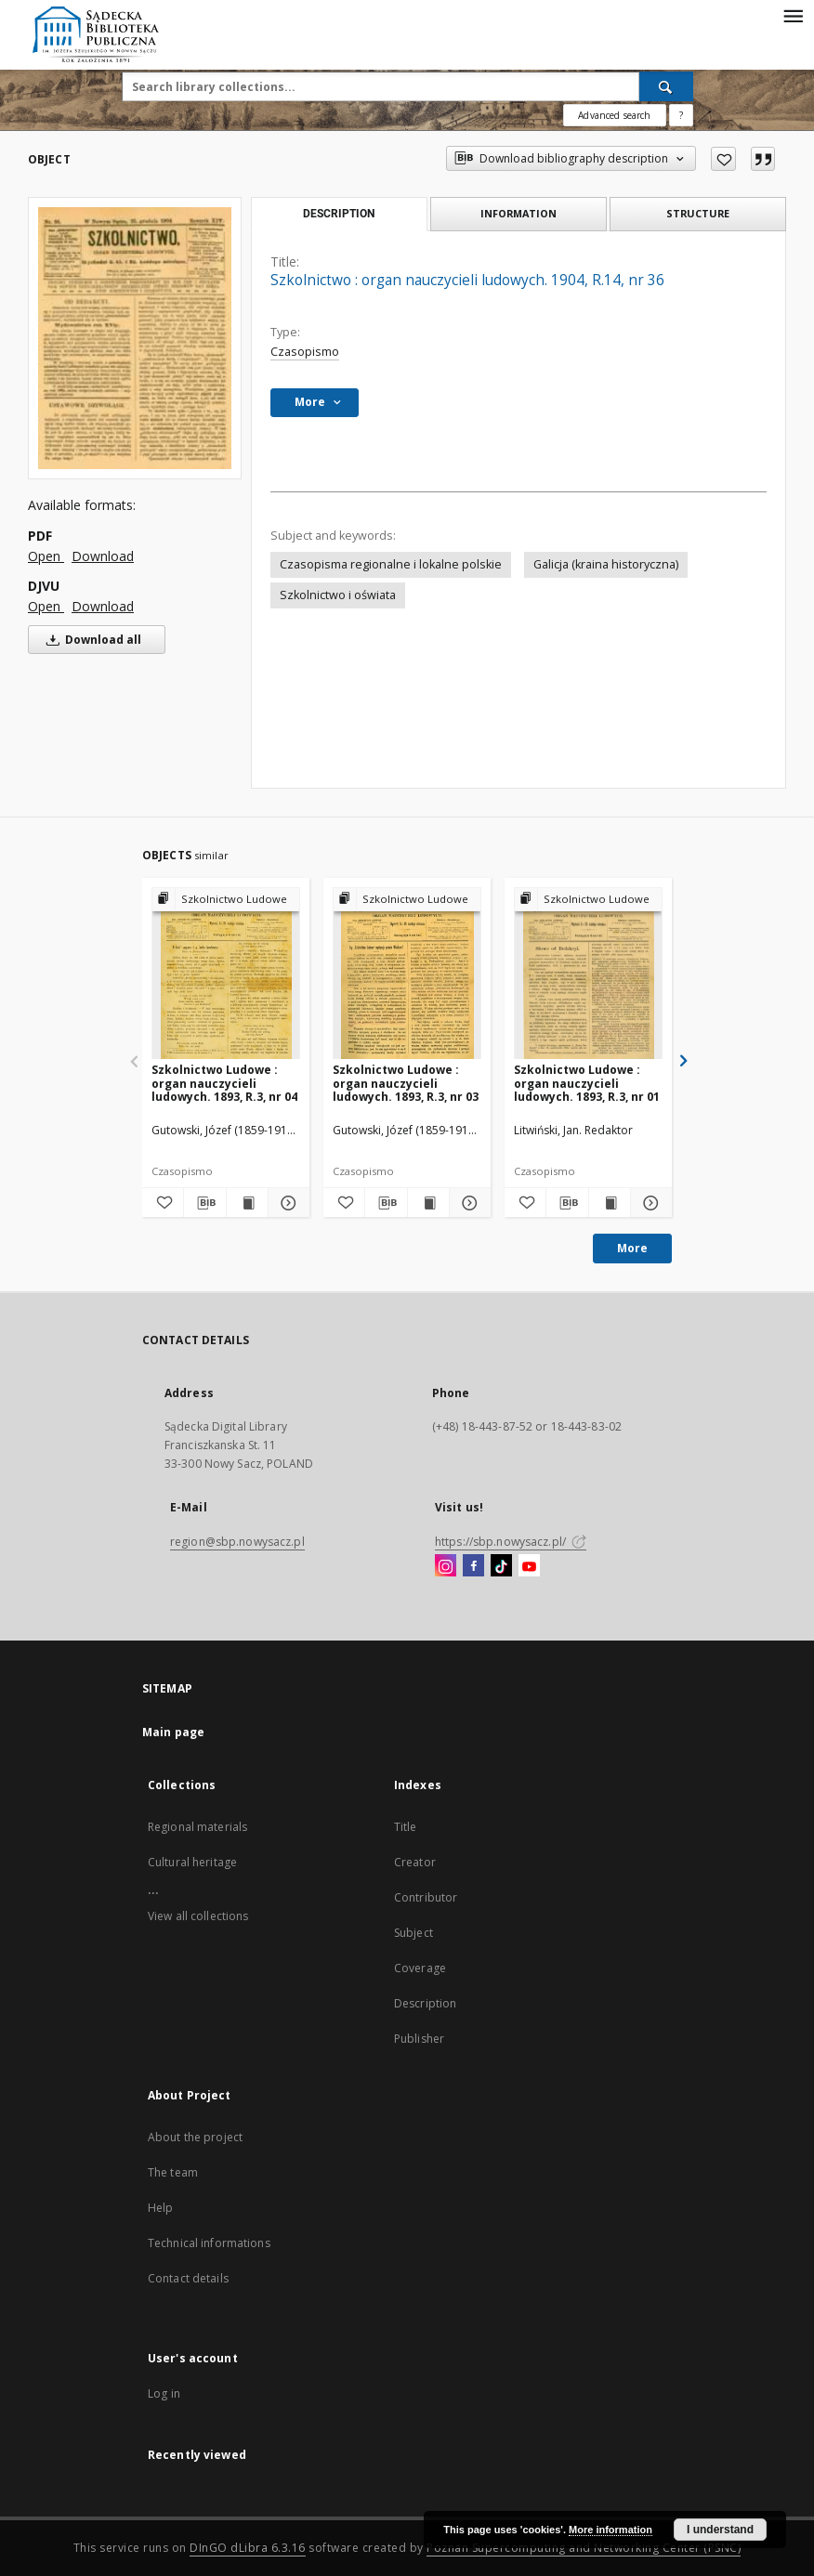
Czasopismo (304, 352)
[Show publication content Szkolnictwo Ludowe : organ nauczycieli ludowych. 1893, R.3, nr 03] (428, 1203)
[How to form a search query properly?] (681, 115)
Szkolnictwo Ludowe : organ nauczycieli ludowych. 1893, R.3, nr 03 (406, 1083)
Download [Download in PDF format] (103, 556)
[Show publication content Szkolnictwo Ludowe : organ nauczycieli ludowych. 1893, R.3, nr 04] (247, 1203)
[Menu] (792, 15)
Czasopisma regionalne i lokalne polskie (391, 564)
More (632, 1248)
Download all (90, 639)
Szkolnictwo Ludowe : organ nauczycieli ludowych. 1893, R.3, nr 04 (224, 1083)
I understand (720, 2529)
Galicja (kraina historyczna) (605, 564)
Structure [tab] (697, 213)
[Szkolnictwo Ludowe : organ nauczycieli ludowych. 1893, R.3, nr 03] (407, 974)
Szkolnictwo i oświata (338, 595)
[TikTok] (501, 1566)
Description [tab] (338, 213)
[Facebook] (473, 1566)
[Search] (666, 86)
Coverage (420, 1968)
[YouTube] (529, 1566)
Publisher (419, 2038)
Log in (164, 2393)
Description (425, 2003)
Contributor (425, 1897)
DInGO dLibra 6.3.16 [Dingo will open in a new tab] (248, 2548)
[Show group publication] (225, 899)
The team (173, 2172)
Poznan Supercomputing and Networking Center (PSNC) (584, 2548)
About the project (195, 2137)
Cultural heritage (192, 1862)
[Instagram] (445, 1566)
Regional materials (197, 1827)
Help (160, 2208)
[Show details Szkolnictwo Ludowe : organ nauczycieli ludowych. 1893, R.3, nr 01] (648, 1203)
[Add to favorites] (723, 159)
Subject (413, 1933)
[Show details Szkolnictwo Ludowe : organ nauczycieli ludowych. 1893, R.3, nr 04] (286, 1203)
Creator (415, 1862)
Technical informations (209, 2243)
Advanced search (614, 115)
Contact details (188, 2278)
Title (405, 1827)
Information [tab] (518, 213)
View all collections (198, 1916)
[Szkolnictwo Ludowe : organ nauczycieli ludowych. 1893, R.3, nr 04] (225, 974)
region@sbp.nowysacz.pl (237, 1542)
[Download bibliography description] (204, 1203)
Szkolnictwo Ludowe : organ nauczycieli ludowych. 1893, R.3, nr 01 (587, 1083)
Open (46, 556)
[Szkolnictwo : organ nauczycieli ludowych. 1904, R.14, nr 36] (134, 338)
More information (610, 2529)
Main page (173, 1732)
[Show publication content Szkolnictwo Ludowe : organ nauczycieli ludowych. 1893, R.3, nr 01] (609, 1203)
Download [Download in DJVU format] (103, 606)
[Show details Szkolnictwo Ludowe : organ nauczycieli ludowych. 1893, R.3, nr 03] (467, 1203)
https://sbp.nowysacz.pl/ (510, 1542)
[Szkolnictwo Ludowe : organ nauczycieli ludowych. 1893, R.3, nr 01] (588, 974)
